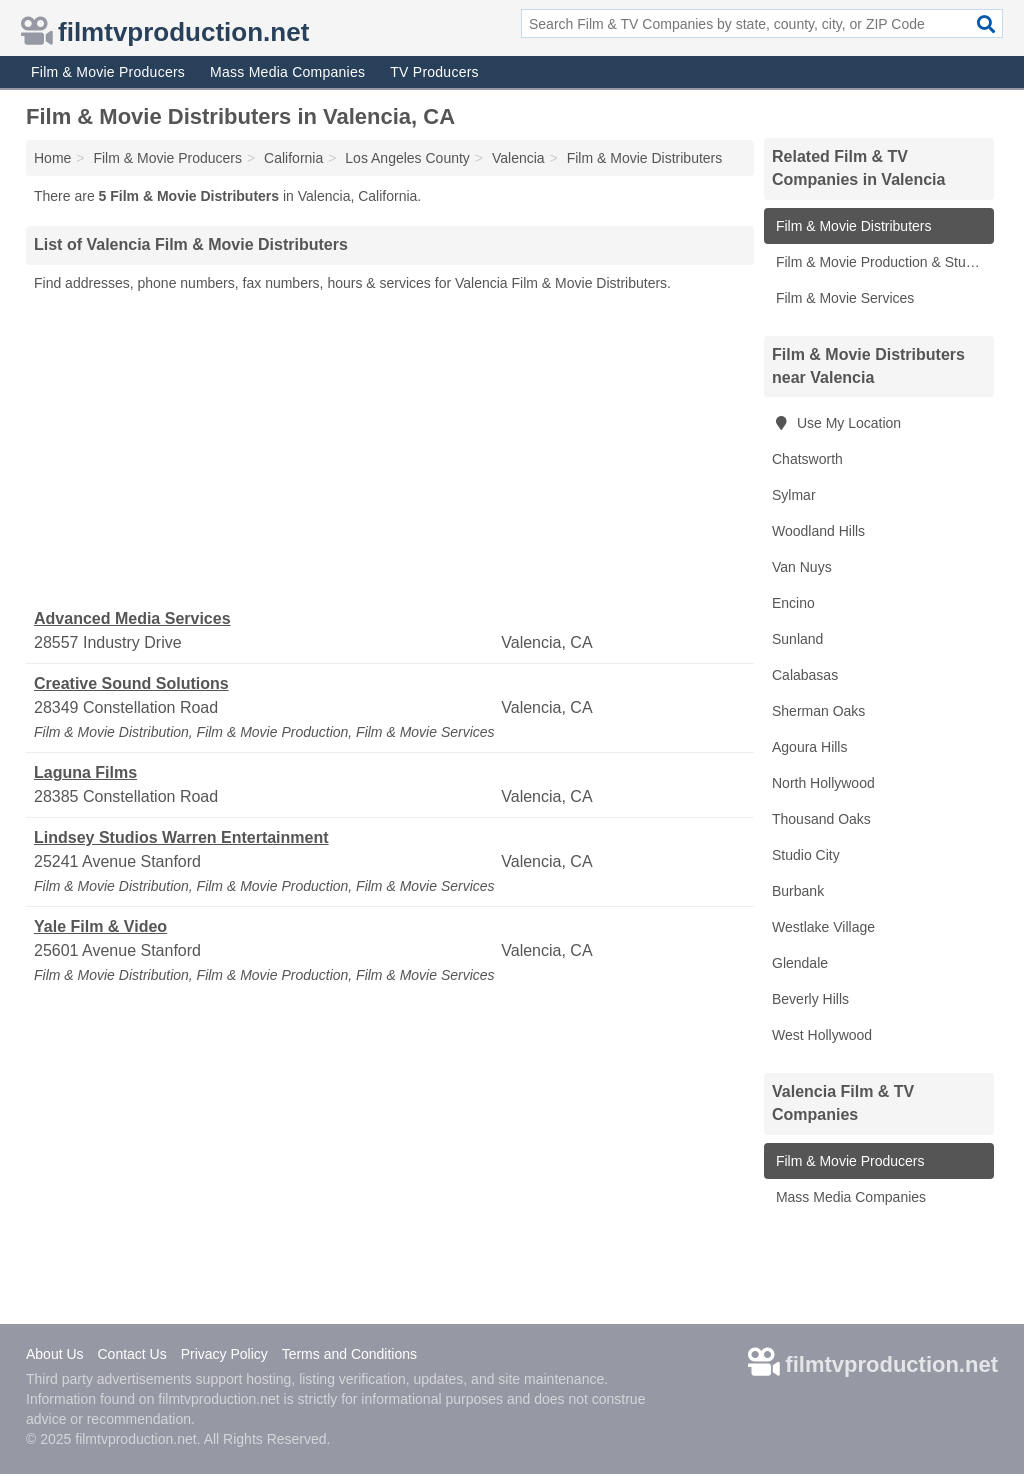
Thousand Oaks (821, 819)
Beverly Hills (810, 999)
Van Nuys (802, 567)
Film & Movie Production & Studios (881, 262)
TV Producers (434, 72)
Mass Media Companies (287, 72)
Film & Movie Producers (108, 72)
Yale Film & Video (100, 926)
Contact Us (131, 1354)
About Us (55, 1354)
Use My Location (836, 423)
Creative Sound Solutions (131, 683)
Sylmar (794, 495)
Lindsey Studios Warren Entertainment (181, 837)
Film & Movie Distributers (851, 226)
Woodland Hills (818, 531)
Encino (793, 603)
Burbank (798, 891)
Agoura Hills (809, 747)
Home (52, 158)
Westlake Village (823, 927)
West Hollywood (822, 1035)
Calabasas (805, 675)
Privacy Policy (224, 1354)
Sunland (797, 639)
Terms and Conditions (349, 1354)
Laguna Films (85, 772)
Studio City (806, 855)
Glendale (800, 963)
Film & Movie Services (843, 298)
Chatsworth (807, 459)
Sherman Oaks (818, 711)
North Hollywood (823, 783)
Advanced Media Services (132, 618)
